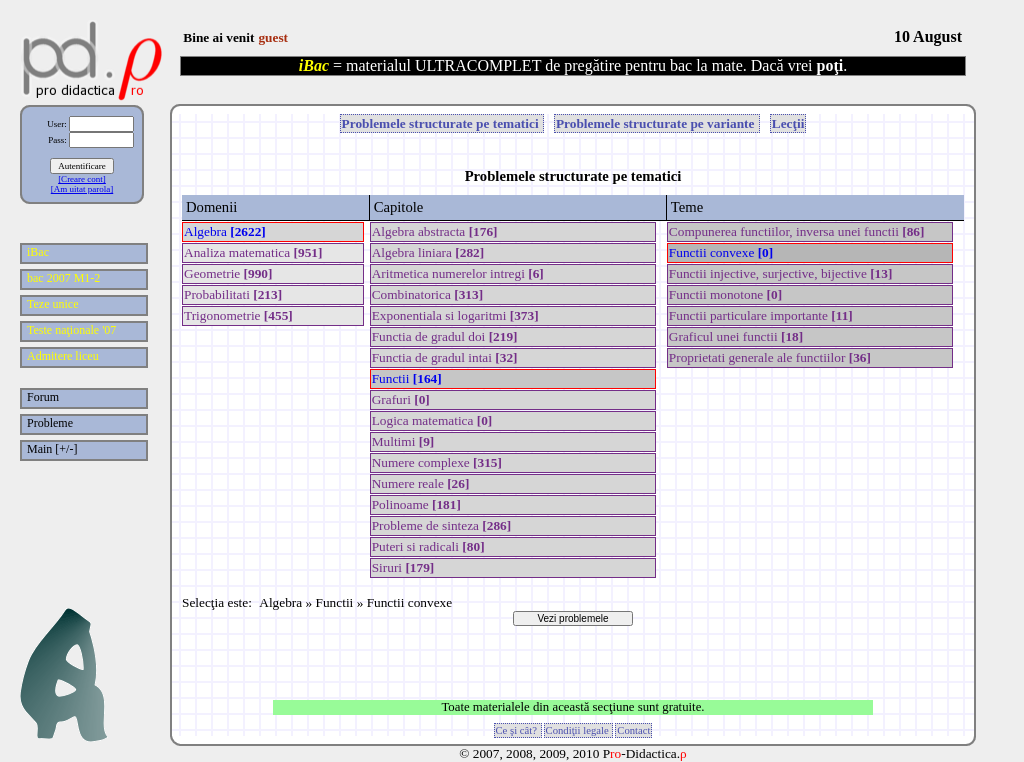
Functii (407, 378)
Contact (633, 730)
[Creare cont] (82, 179)
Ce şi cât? (518, 730)
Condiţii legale (579, 730)
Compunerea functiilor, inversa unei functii (797, 231)
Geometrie (228, 273)
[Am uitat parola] (82, 189)
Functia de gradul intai (445, 357)
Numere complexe (437, 462)
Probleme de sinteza (442, 525)
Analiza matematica (253, 252)
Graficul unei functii (736, 336)
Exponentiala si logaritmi (455, 315)
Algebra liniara (428, 252)
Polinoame (416, 504)
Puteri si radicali (428, 546)
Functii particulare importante (761, 315)
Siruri (403, 567)
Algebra (225, 231)
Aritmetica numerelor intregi (458, 273)
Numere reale (421, 483)
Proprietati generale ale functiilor (770, 357)
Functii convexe (721, 252)
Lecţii (788, 123)
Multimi (403, 441)
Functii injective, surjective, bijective (781, 273)
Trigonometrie (238, 315)
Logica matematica (432, 420)
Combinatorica (427, 294)
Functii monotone (725, 294)
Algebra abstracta (435, 231)
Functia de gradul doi (445, 336)
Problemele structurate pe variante (657, 123)
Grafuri (401, 399)
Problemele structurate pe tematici (442, 123)
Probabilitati (233, 294)
